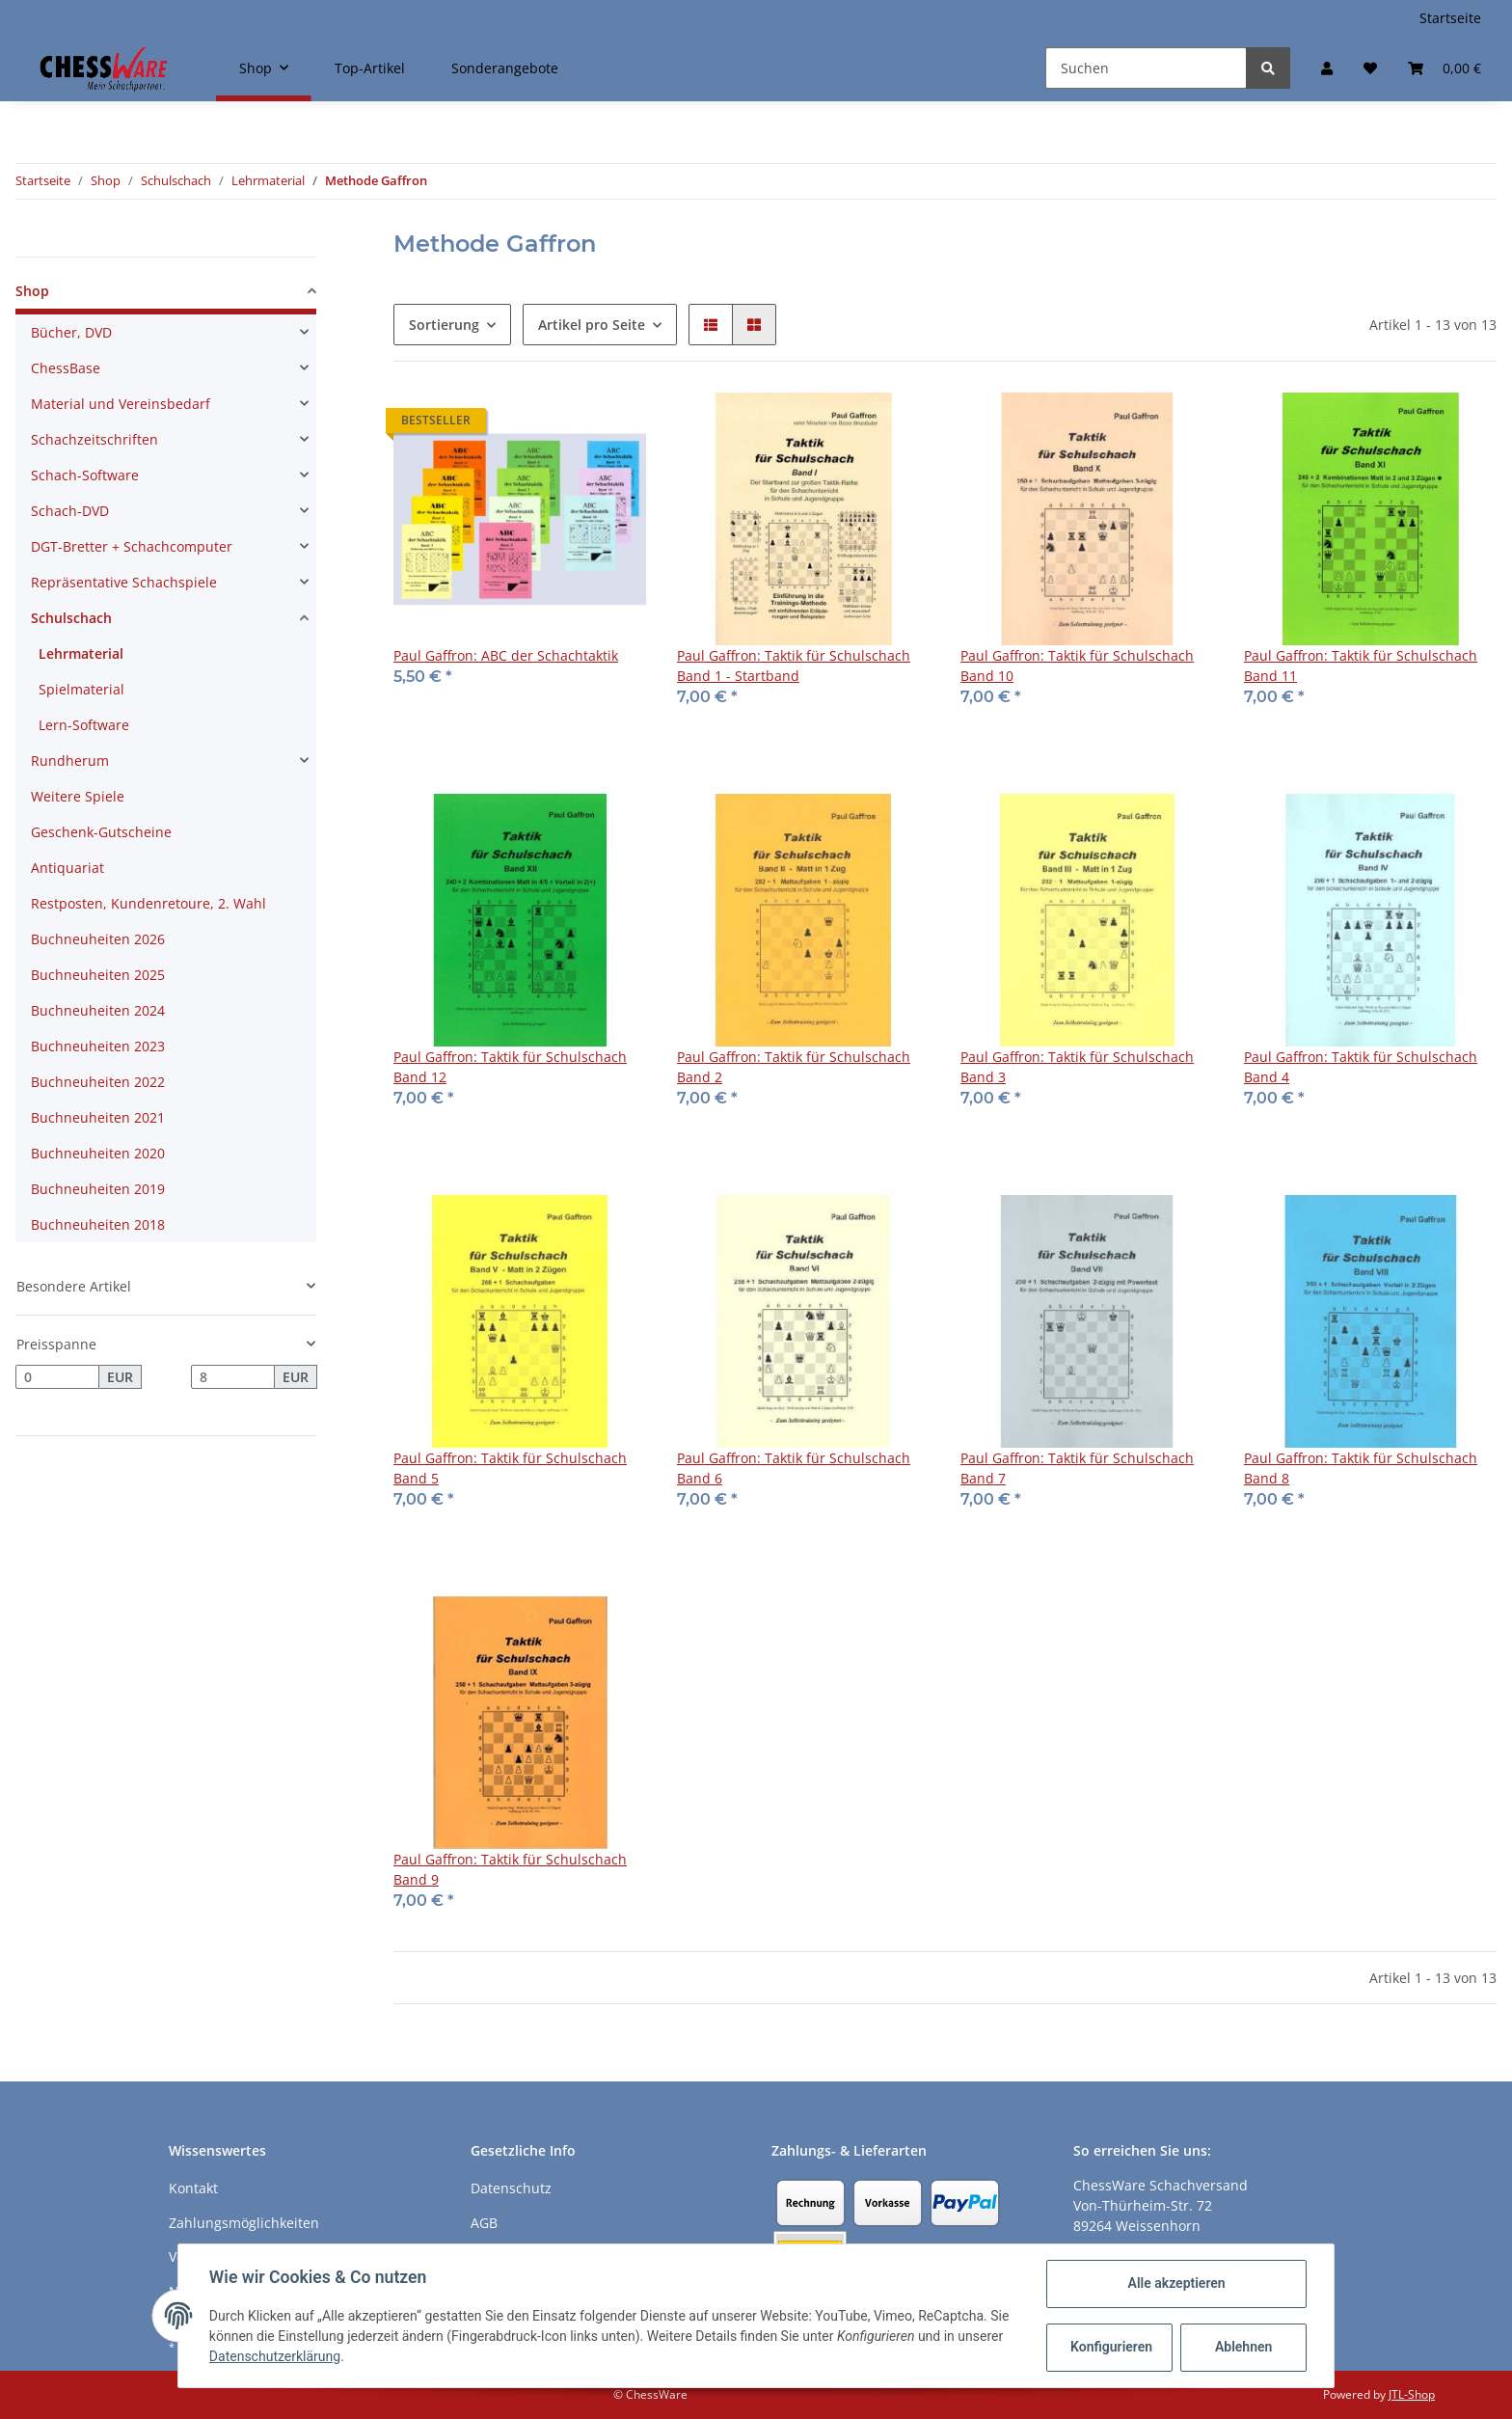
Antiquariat (67, 867)
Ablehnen (1243, 2346)
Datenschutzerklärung (274, 2356)
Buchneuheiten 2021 (98, 1117)
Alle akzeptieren (1176, 2283)
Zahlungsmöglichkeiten (244, 2223)
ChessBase (65, 368)
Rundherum (70, 760)
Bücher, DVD (71, 332)
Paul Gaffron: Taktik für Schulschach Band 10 (1077, 665)
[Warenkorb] (1444, 68)
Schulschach (71, 618)
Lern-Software (84, 725)
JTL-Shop (1412, 2394)
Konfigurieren (1111, 2346)
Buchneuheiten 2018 (98, 1224)
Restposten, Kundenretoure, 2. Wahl (148, 903)
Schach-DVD (70, 511)
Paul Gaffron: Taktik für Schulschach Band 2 (793, 1066)
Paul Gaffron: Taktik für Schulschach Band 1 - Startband (793, 665)
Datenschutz (511, 2188)
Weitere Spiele (77, 796)
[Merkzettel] (1370, 68)
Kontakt (193, 2188)
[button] (1327, 68)
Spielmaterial (81, 689)
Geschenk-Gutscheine (101, 832)
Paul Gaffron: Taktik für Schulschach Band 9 (510, 1869)
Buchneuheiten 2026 (98, 939)
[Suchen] (1146, 68)
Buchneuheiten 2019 (98, 1189)
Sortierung (444, 324)
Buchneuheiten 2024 (98, 1010)
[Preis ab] (57, 1377)
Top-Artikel (370, 68)
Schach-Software (85, 475)
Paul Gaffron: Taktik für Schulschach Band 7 (1077, 1468)
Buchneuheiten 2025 (98, 974)
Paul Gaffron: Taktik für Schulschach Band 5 (510, 1468)
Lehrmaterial (81, 653)
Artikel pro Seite (591, 324)
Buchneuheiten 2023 (98, 1046)
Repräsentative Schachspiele (124, 582)
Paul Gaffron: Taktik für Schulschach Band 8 (1360, 1468)
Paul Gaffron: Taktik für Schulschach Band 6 (793, 1468)
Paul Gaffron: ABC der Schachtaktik (505, 655)
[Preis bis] (233, 1377)
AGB (484, 2223)
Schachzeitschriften (94, 439)
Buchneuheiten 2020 (98, 1153)
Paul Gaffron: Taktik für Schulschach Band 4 (1360, 1066)
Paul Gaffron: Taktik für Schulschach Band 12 (510, 1066)
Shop (32, 291)
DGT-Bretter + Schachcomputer (131, 546)
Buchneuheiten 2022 (98, 1082)
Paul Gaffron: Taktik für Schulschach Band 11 (1360, 665)
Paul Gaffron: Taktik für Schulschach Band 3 (1077, 1066)
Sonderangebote (504, 68)
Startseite (1450, 18)
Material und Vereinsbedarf (120, 403)
